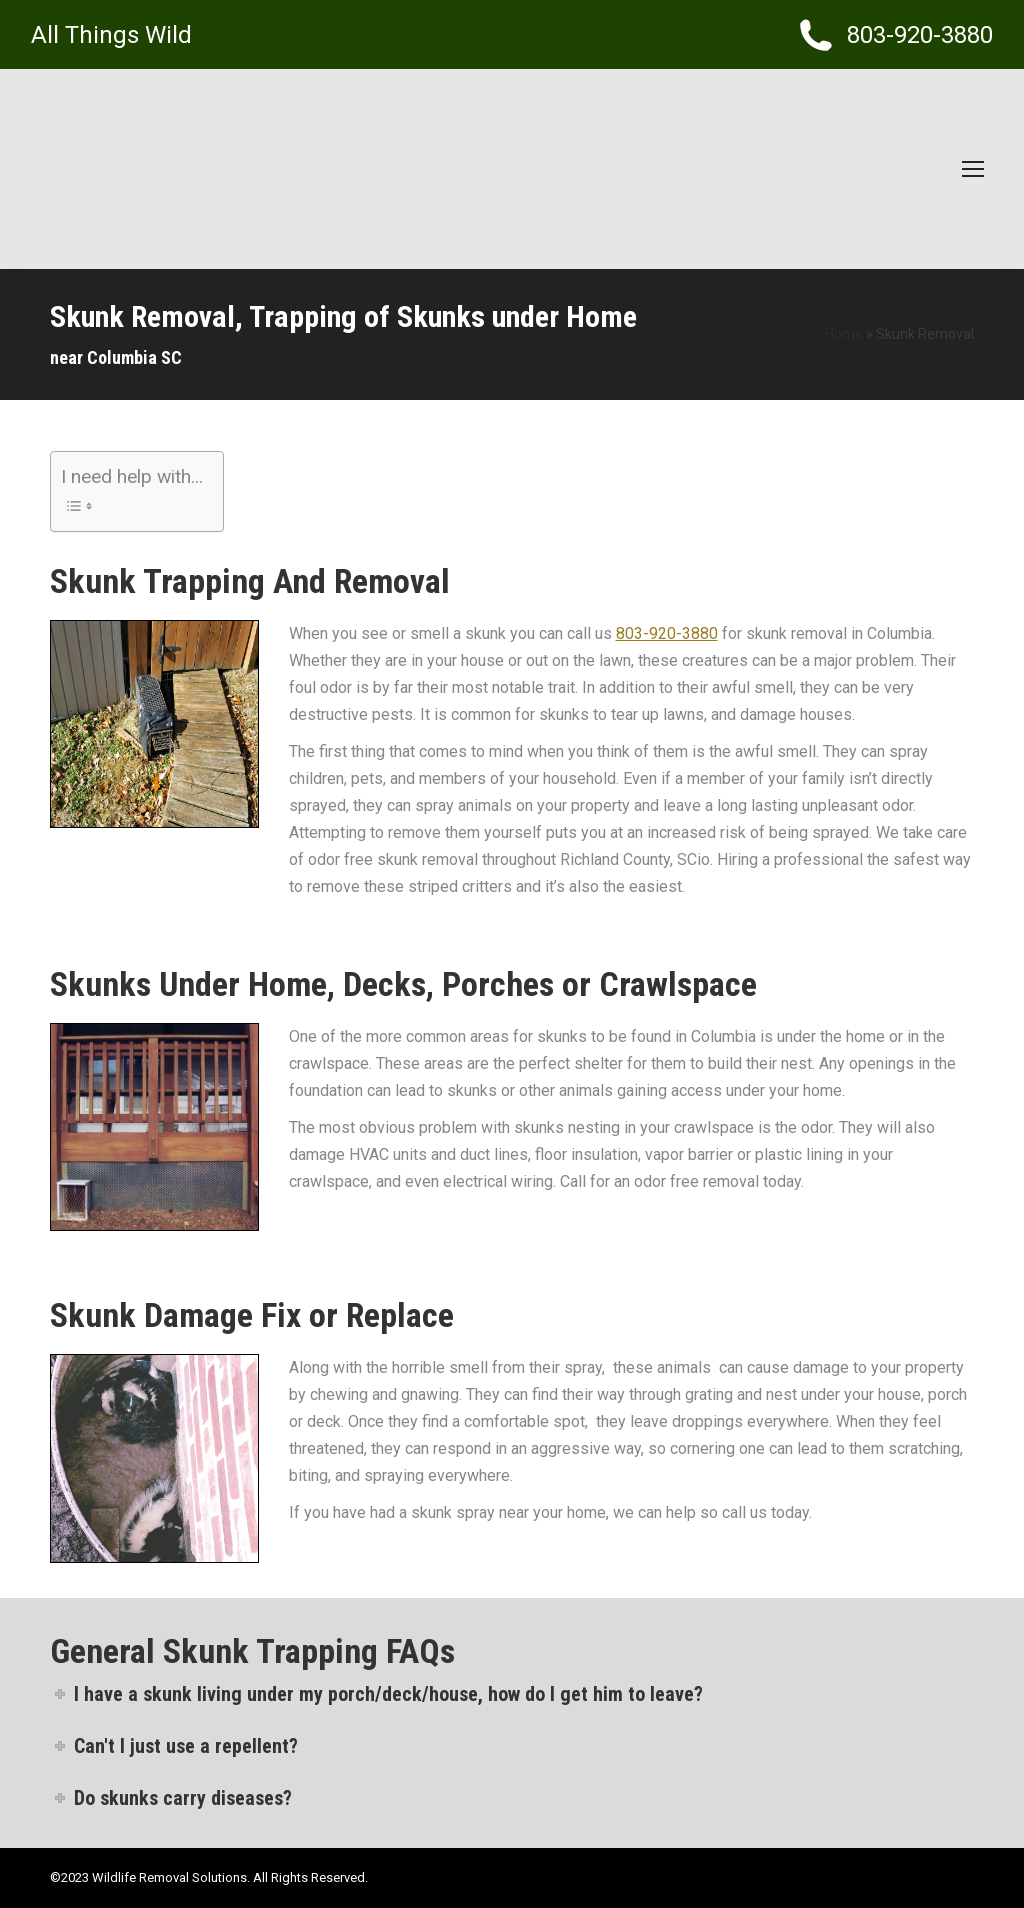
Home (844, 334)
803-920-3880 (667, 633)
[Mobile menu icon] (973, 169)
